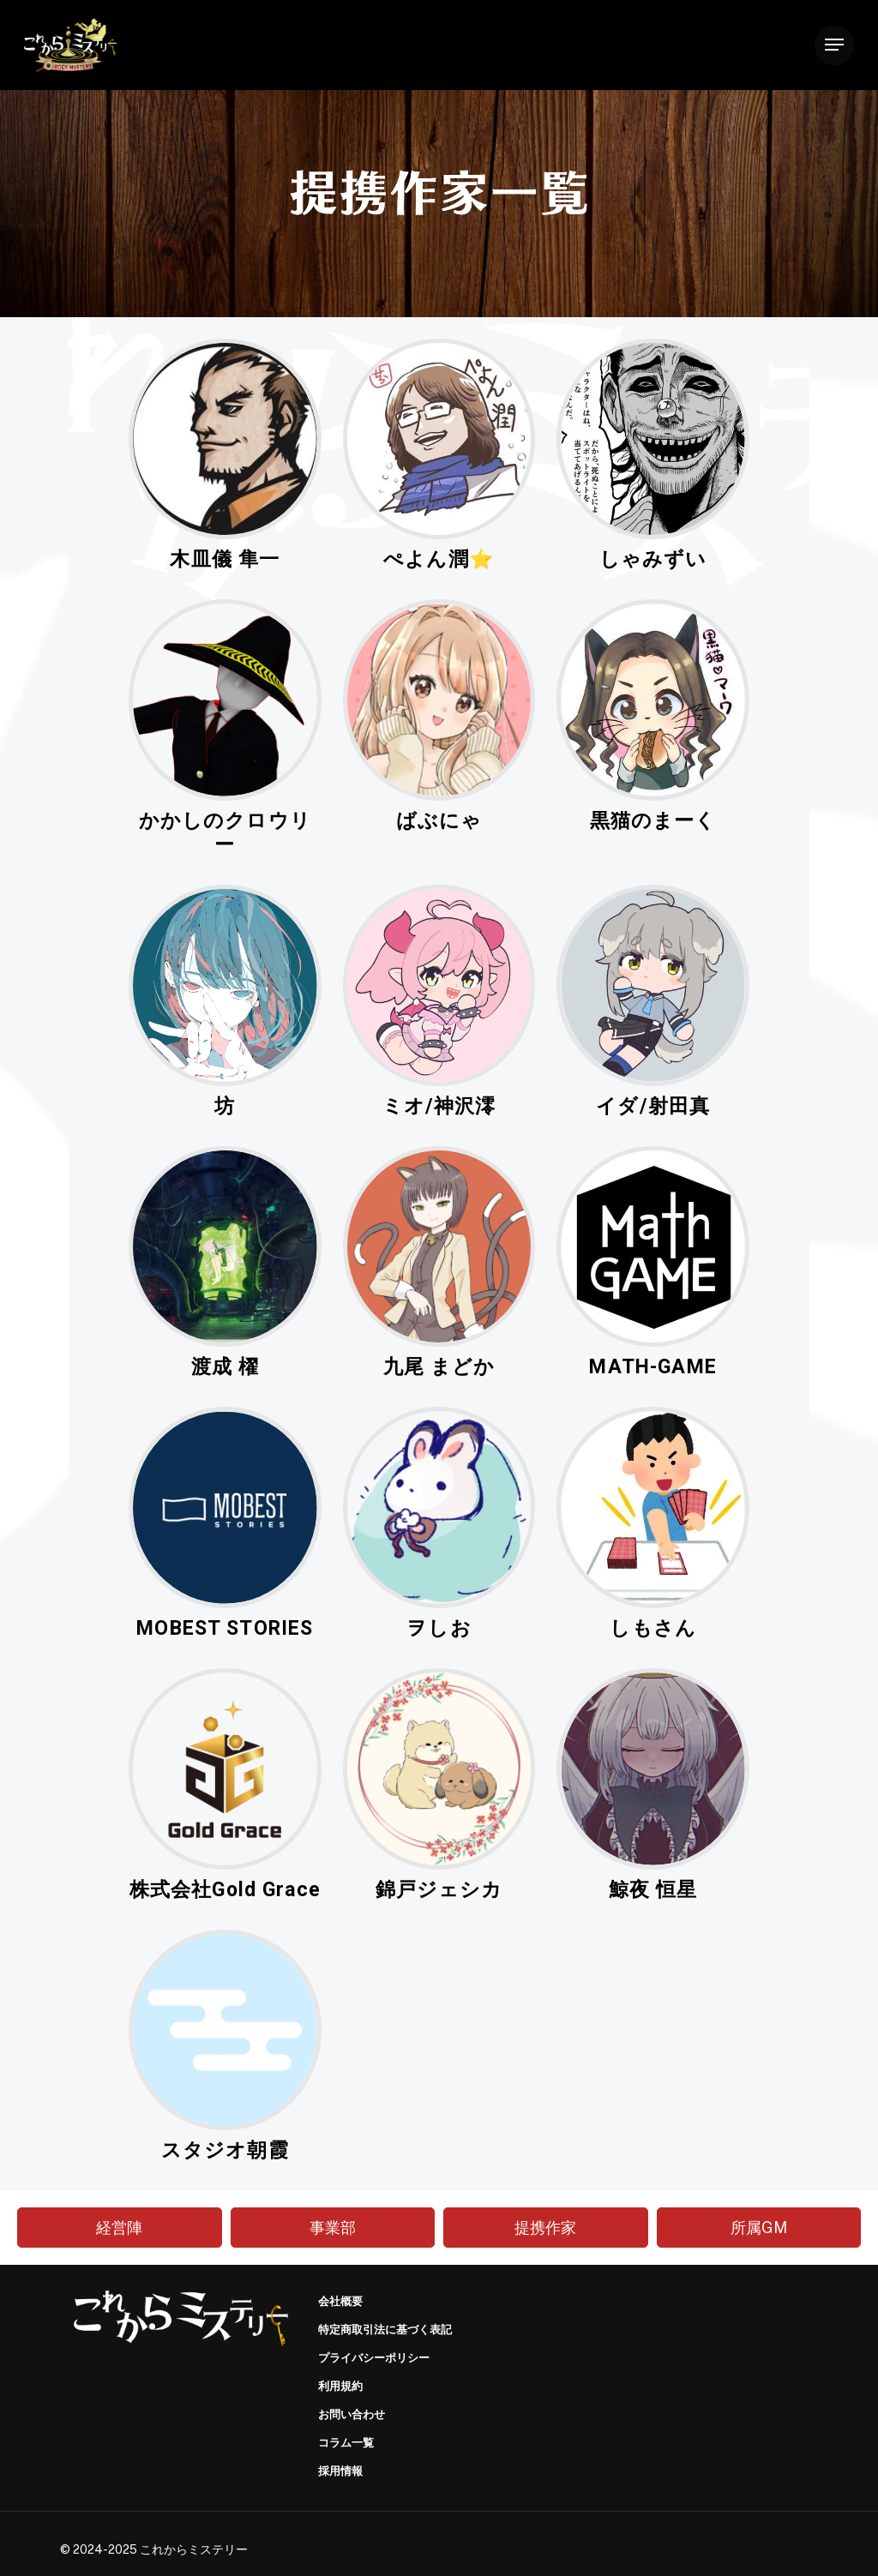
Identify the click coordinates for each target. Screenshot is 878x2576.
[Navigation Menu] (834, 45)
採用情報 (340, 2471)
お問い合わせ (351, 2414)
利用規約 (340, 2386)
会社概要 (340, 2301)
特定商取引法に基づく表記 (385, 2329)
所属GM (759, 2228)
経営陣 (119, 2228)
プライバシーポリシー (374, 2357)
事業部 (333, 2228)
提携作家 (545, 2228)
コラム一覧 (346, 2442)
